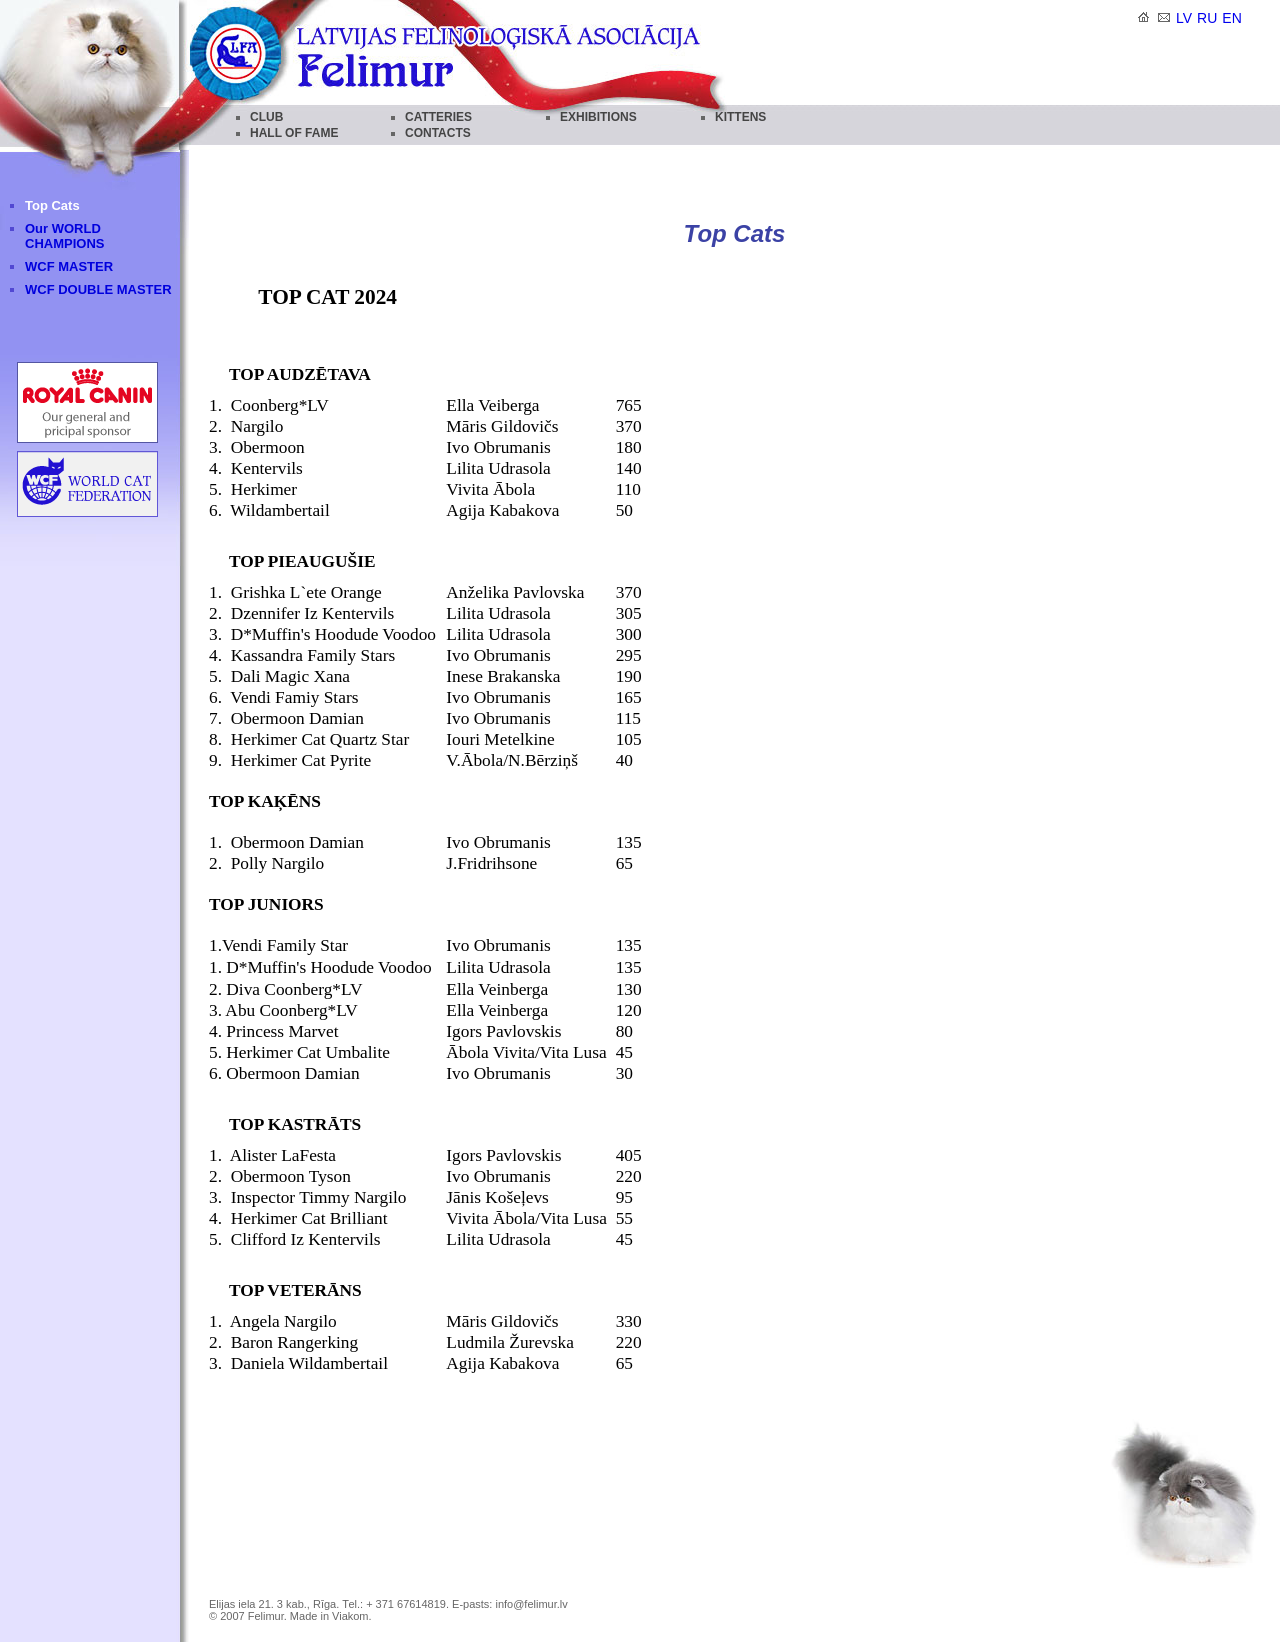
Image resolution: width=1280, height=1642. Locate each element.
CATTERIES (438, 117)
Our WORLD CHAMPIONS (64, 236)
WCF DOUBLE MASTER (98, 289)
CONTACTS (438, 133)
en (1231, 18)
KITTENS (740, 117)
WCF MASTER (69, 266)
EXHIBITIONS (598, 117)
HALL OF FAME (294, 133)
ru (1207, 18)
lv (1184, 18)
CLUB (266, 117)
